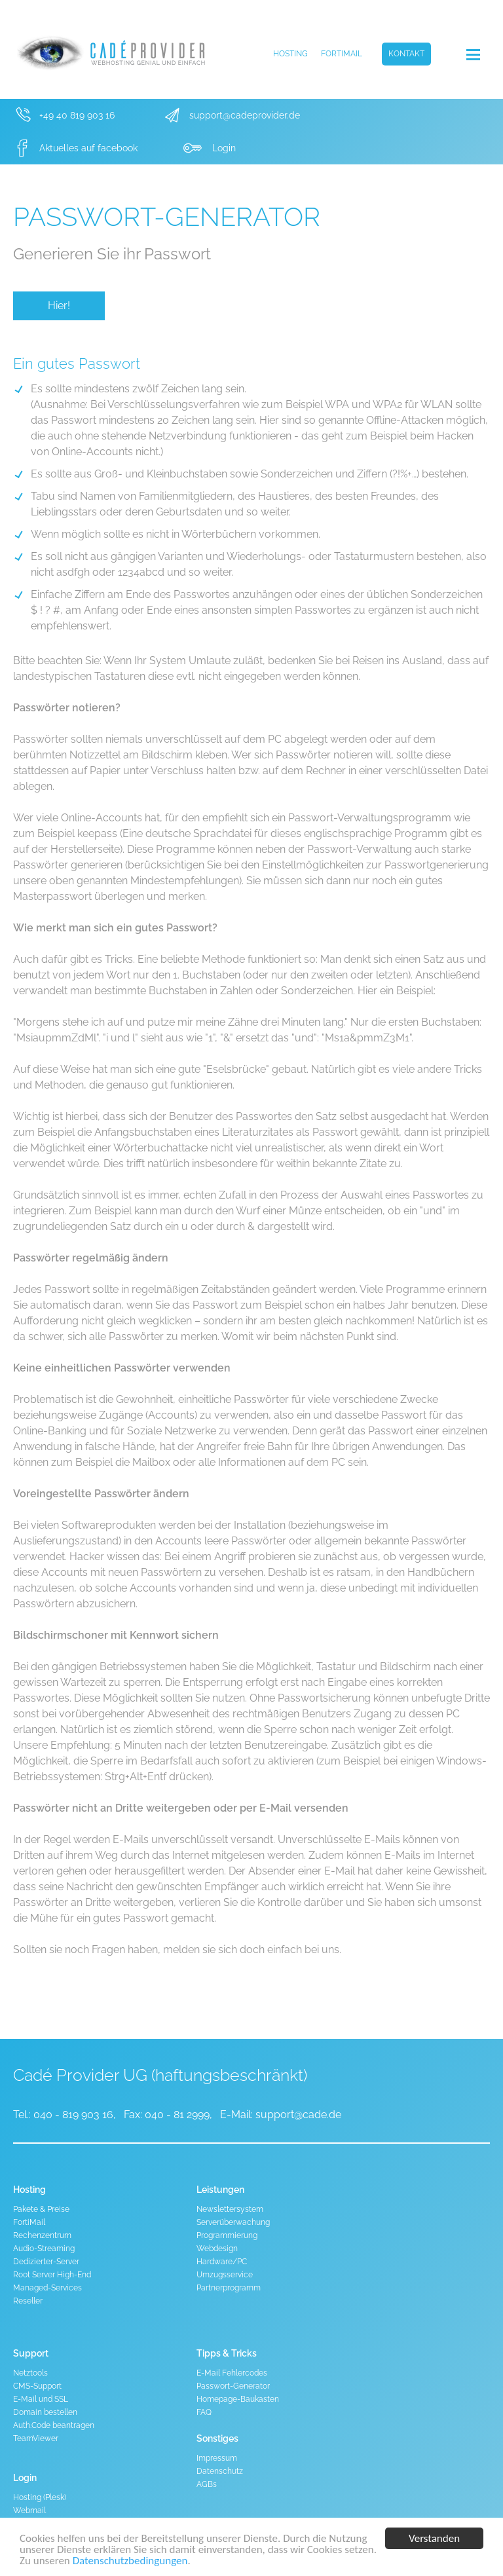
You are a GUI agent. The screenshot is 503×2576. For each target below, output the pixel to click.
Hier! (59, 305)
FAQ (204, 2412)
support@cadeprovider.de (244, 115)
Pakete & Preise (41, 2209)
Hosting (290, 53)
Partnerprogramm (228, 2287)
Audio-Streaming (44, 2248)
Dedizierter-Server (46, 2261)
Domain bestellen (45, 2412)
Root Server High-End (52, 2274)
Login (224, 148)
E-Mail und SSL (40, 2399)
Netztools (30, 2373)
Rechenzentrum (42, 2235)
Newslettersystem (229, 2209)
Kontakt (406, 53)
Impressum (216, 2458)
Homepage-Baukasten (237, 2399)
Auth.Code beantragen (53, 2425)
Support (30, 2353)
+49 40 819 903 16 (77, 115)
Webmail (29, 2510)
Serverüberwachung (233, 2222)
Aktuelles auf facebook (88, 148)
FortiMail (341, 53)
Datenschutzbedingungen (130, 2561)
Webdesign (217, 2248)
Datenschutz (219, 2471)
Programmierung (226, 2235)
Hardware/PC (221, 2261)
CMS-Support (37, 2386)
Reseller (28, 2300)
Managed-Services (47, 2287)
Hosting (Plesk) (39, 2497)
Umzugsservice (224, 2274)
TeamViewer (35, 2438)
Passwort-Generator (233, 2386)
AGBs (206, 2484)
